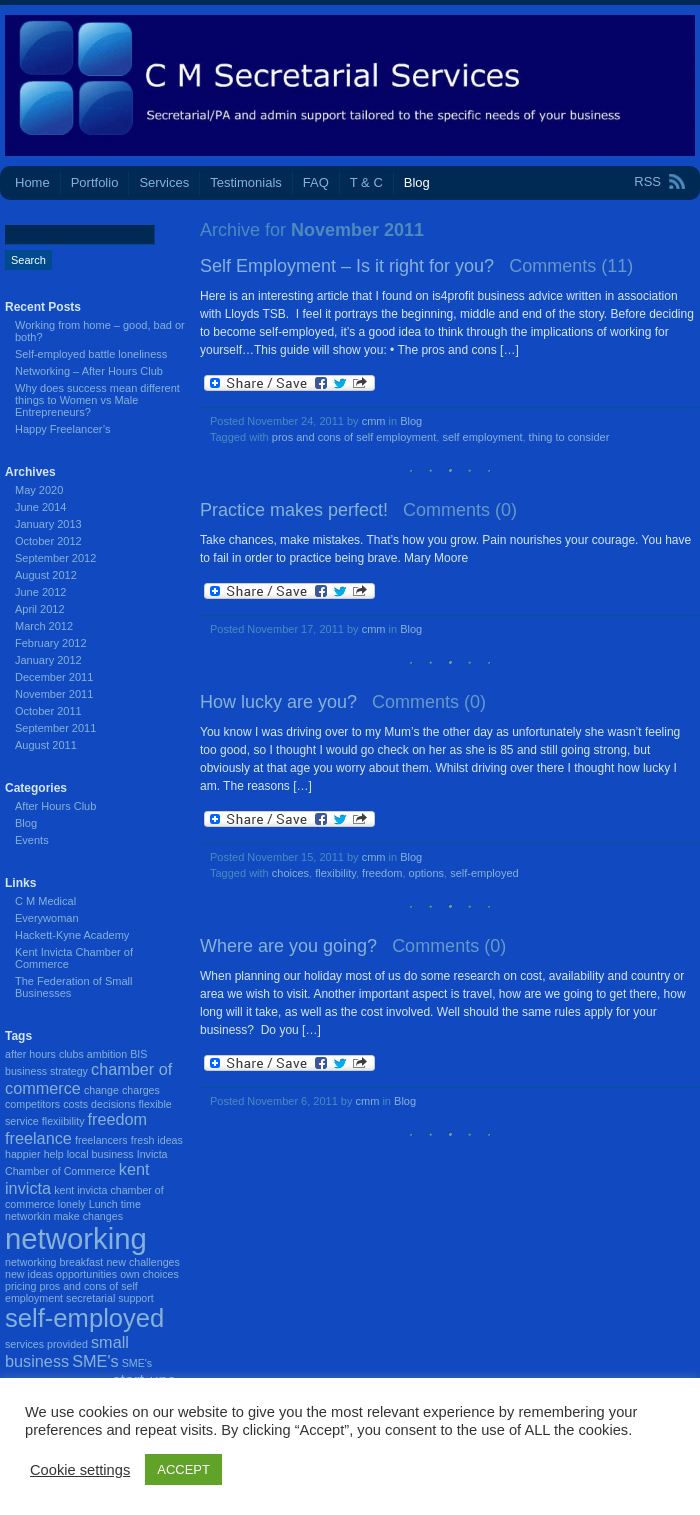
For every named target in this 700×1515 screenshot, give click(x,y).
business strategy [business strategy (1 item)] (46, 1071)
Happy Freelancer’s (63, 429)
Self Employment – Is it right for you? (347, 266)
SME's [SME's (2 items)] (95, 1361)
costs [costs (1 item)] (75, 1104)
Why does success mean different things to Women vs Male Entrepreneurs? (97, 400)
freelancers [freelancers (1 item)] (101, 1140)
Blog (417, 182)
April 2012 (40, 609)
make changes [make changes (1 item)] (88, 1216)
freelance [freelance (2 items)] (38, 1138)
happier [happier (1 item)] (23, 1154)
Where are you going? (288, 946)
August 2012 (46, 575)
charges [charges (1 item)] (141, 1090)
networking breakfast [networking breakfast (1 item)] (54, 1262)
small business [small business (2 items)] (67, 1351)
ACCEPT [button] (183, 1469)
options (426, 873)
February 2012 (51, 643)
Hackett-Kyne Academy (72, 935)
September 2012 (55, 558)
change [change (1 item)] (101, 1090)
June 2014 (40, 507)
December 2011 (54, 677)
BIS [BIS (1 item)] (138, 1054)
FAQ (316, 182)
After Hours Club (55, 806)
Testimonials (246, 182)
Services (164, 182)
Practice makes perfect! (294, 510)
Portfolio (95, 182)
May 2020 (39, 490)
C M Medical (45, 901)
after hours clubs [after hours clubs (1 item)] (44, 1054)
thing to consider (569, 437)
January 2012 (48, 660)
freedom (382, 873)
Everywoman (47, 918)
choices (290, 873)
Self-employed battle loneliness (91, 354)
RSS (647, 181)
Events (32, 840)
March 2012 (44, 626)
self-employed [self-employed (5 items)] (84, 1318)
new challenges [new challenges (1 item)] (142, 1262)
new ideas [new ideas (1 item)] (29, 1274)
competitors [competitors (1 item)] (32, 1104)
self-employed (484, 873)
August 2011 (46, 745)
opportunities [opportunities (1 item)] (86, 1274)
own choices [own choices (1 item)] (149, 1274)
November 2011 (54, 694)
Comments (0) (460, 510)
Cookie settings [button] (80, 1470)
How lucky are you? (278, 702)
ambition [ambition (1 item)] (107, 1054)
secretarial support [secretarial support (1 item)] (110, 1298)
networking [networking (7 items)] (76, 1238)
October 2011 (48, 711)
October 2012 (48, 541)
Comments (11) (571, 266)
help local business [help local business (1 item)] (89, 1154)
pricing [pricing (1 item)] (20, 1286)
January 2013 (48, 524)
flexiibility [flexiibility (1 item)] (63, 1121)
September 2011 (55, 728)
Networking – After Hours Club (89, 371)
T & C (366, 182)
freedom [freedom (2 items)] (118, 1119)
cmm (374, 421)
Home (32, 182)
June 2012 (40, 592)
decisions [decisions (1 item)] (113, 1104)
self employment (482, 437)
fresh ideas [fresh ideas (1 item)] (157, 1140)
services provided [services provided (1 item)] (46, 1344)
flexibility (335, 873)
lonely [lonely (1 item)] (72, 1204)
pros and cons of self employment (354, 437)
